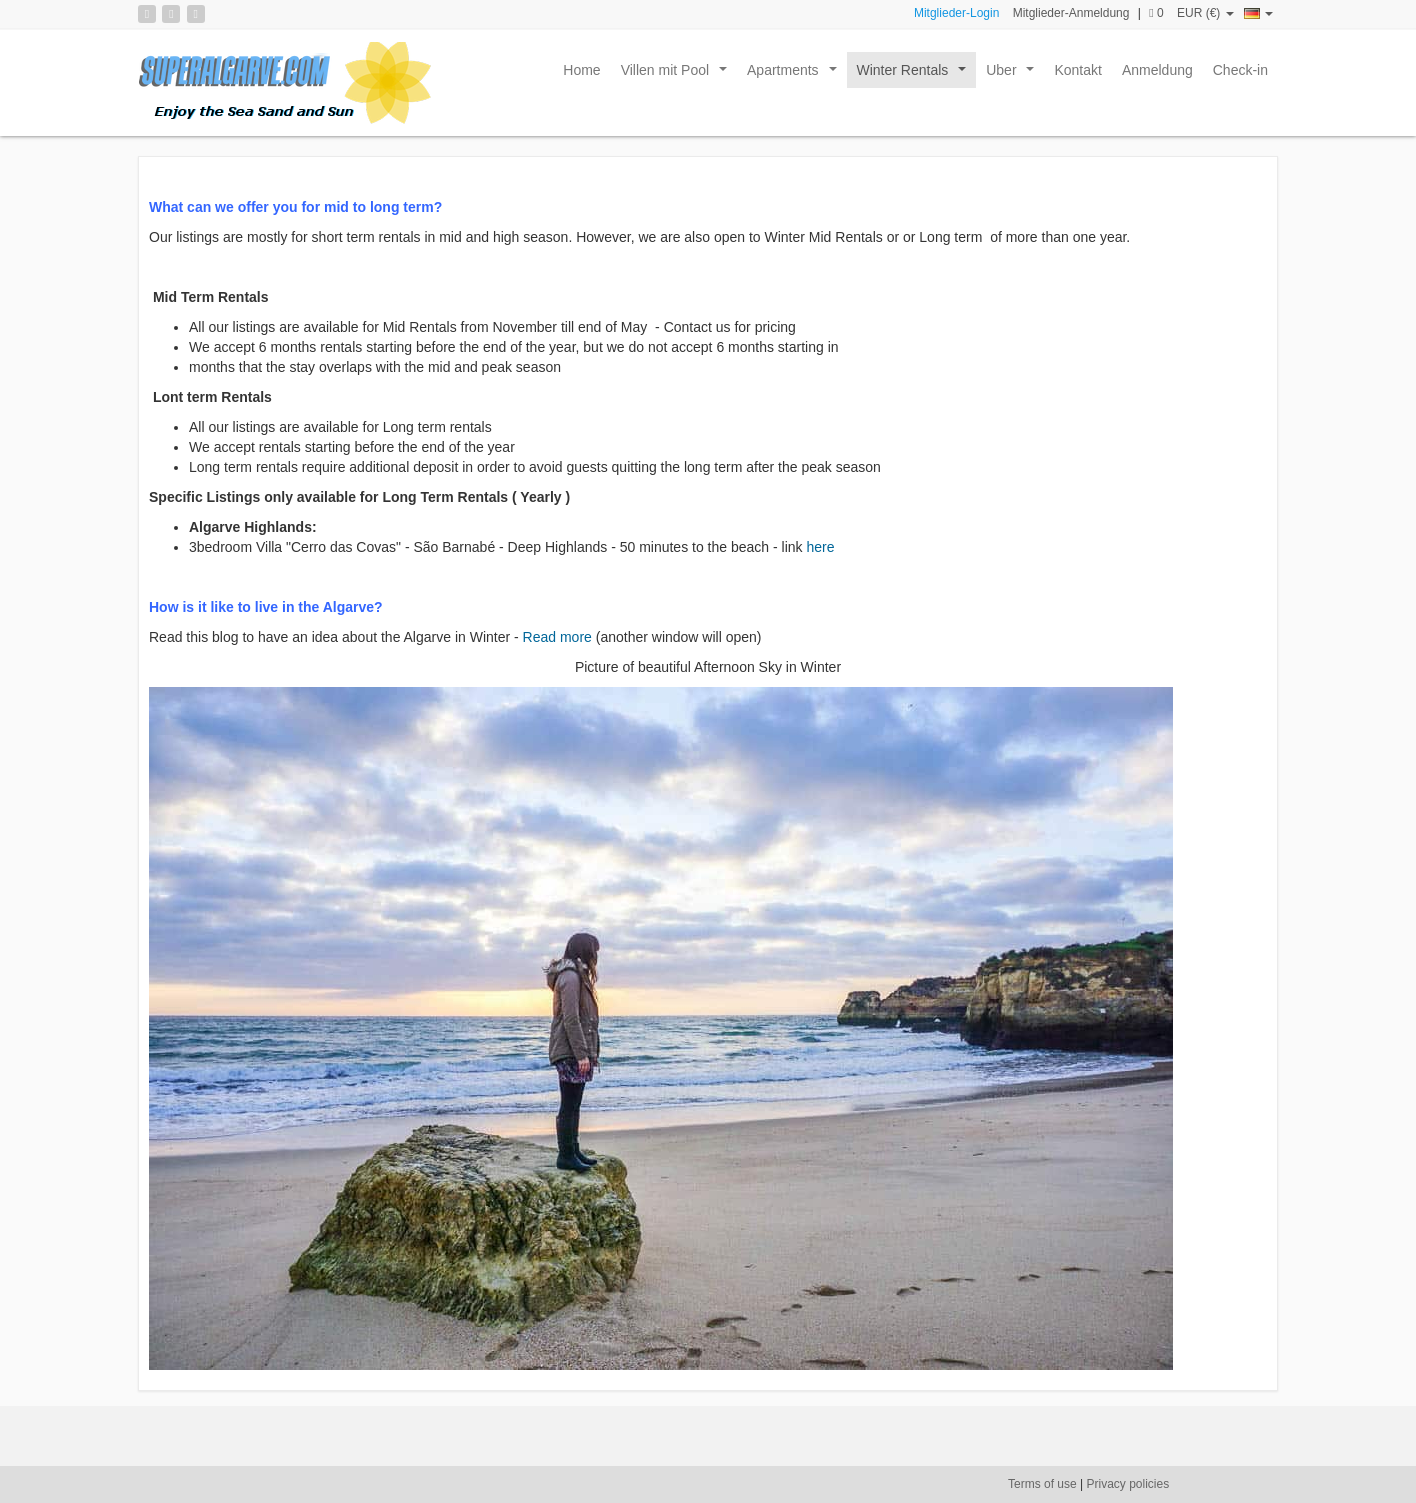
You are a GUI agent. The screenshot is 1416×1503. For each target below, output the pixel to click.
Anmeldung (1157, 70)
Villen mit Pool (678, 75)
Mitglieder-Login (956, 13)
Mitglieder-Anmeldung (1071, 13)
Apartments (795, 75)
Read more (555, 637)
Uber (1014, 75)
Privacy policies (1128, 1484)
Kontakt (1077, 70)
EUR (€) (1205, 13)
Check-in (1240, 70)
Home (581, 70)
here (820, 547)
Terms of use (1042, 1484)
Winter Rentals (915, 75)
